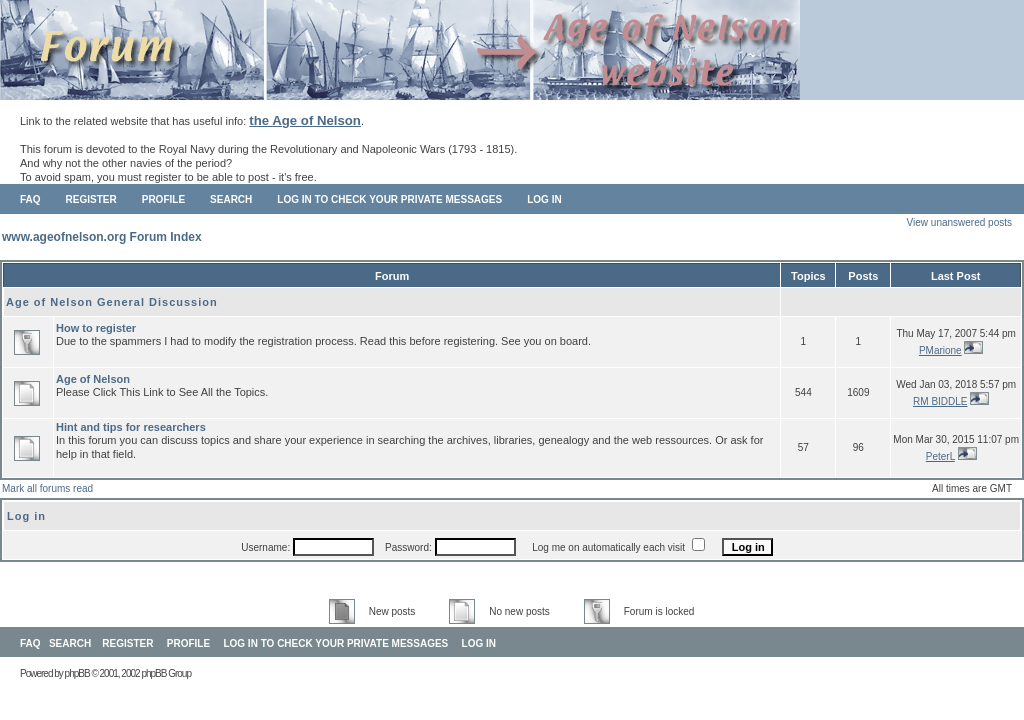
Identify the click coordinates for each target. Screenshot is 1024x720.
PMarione (940, 350)
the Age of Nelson (305, 120)
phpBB (77, 673)
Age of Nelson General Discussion (112, 302)
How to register (96, 328)
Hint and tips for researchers (131, 427)
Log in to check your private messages (389, 199)
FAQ (30, 199)
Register (91, 199)
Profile (163, 199)
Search (231, 199)
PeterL (940, 456)
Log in (544, 199)
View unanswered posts (959, 222)
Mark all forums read (47, 488)
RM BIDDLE (940, 401)
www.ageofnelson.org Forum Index (102, 237)
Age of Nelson (93, 379)
